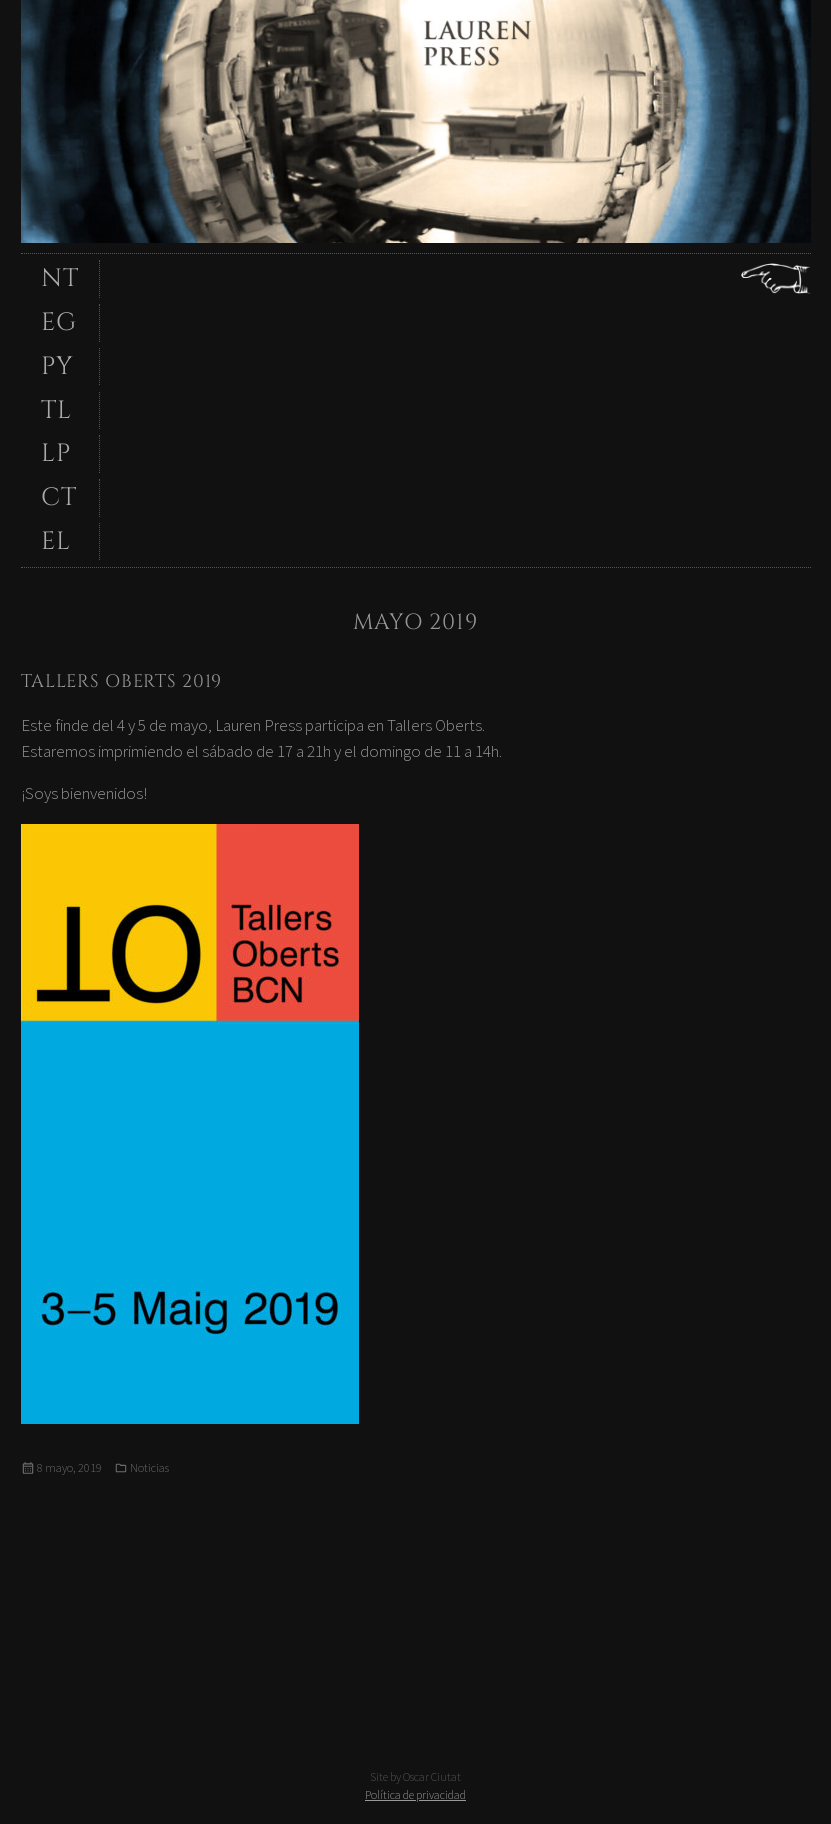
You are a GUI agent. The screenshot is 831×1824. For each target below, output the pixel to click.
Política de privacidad (415, 1794)
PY (57, 366)
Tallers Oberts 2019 (122, 681)
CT (59, 497)
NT (60, 278)
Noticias (149, 1467)
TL (56, 410)
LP (56, 453)
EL (56, 541)
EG (59, 322)
